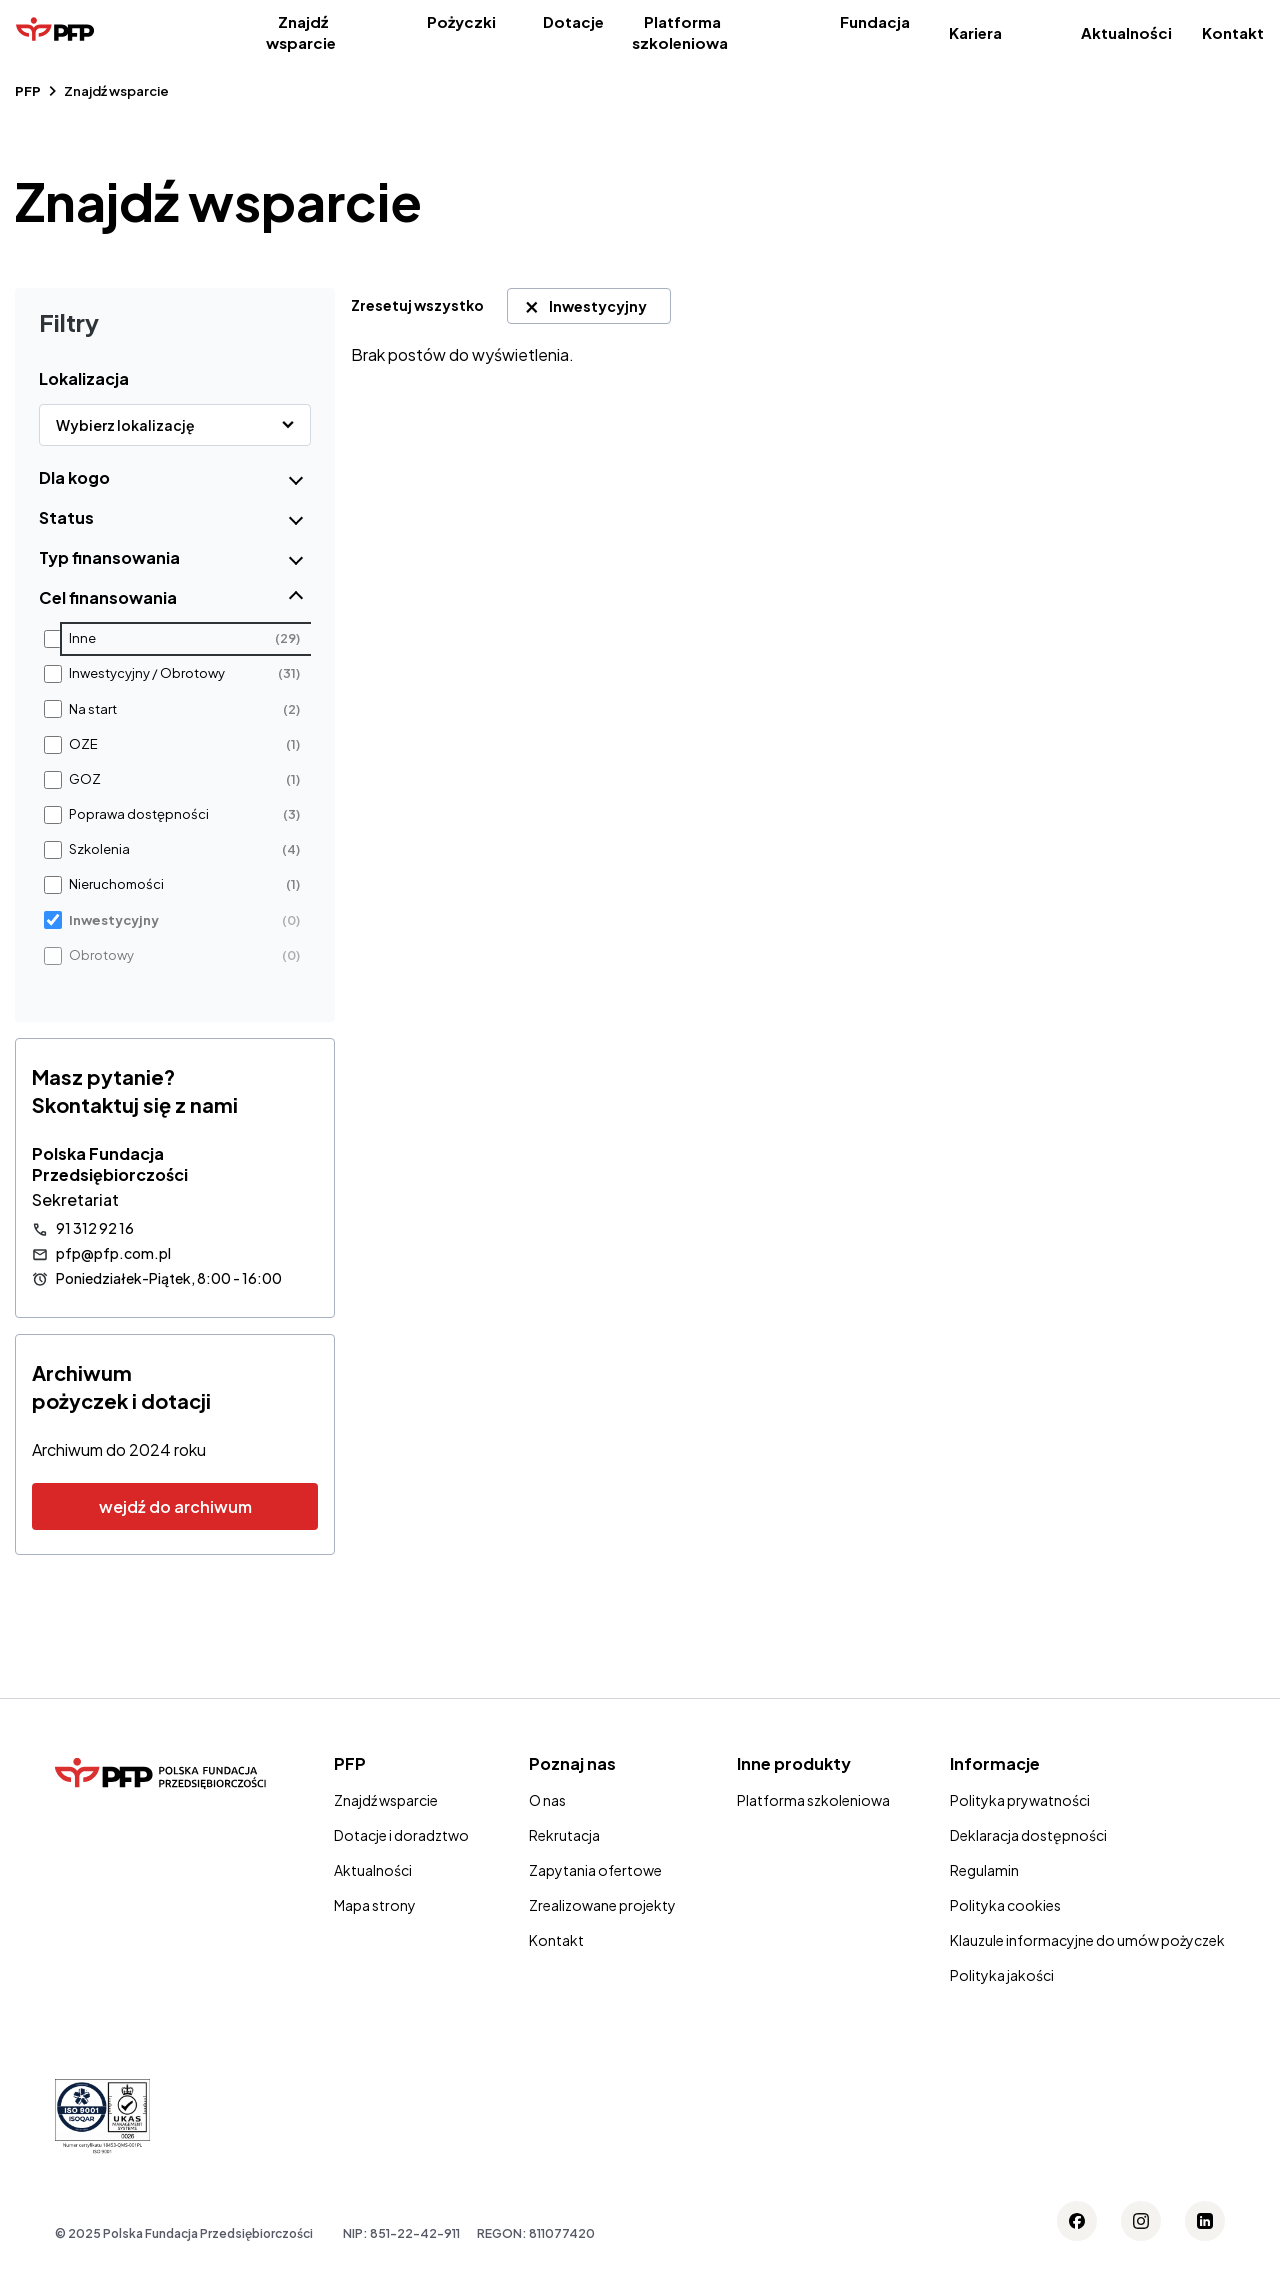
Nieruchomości (116, 884)
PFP (28, 91)
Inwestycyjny (114, 920)
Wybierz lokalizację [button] (125, 425)
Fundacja (875, 21)
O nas (547, 1800)
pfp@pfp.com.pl (113, 1253)
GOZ (85, 779)
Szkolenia (99, 849)
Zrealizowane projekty (602, 1905)
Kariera (975, 32)
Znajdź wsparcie (301, 32)
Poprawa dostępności (139, 814)
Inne (82, 638)
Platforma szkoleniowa (680, 32)
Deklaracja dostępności (1028, 1835)
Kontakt (1233, 32)
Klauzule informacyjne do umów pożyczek (1087, 1940)
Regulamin (984, 1870)
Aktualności (1126, 32)
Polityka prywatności (1020, 1800)
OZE (83, 744)
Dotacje (573, 21)
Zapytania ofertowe (595, 1870)
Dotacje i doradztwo (401, 1835)
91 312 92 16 (95, 1228)
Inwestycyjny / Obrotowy (147, 673)
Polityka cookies (1005, 1905)
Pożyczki (461, 21)
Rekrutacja (564, 1835)
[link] (425, 305)
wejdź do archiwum (175, 1506)
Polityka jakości (1002, 1975)
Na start (93, 709)
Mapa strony (375, 1905)
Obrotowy (101, 955)
